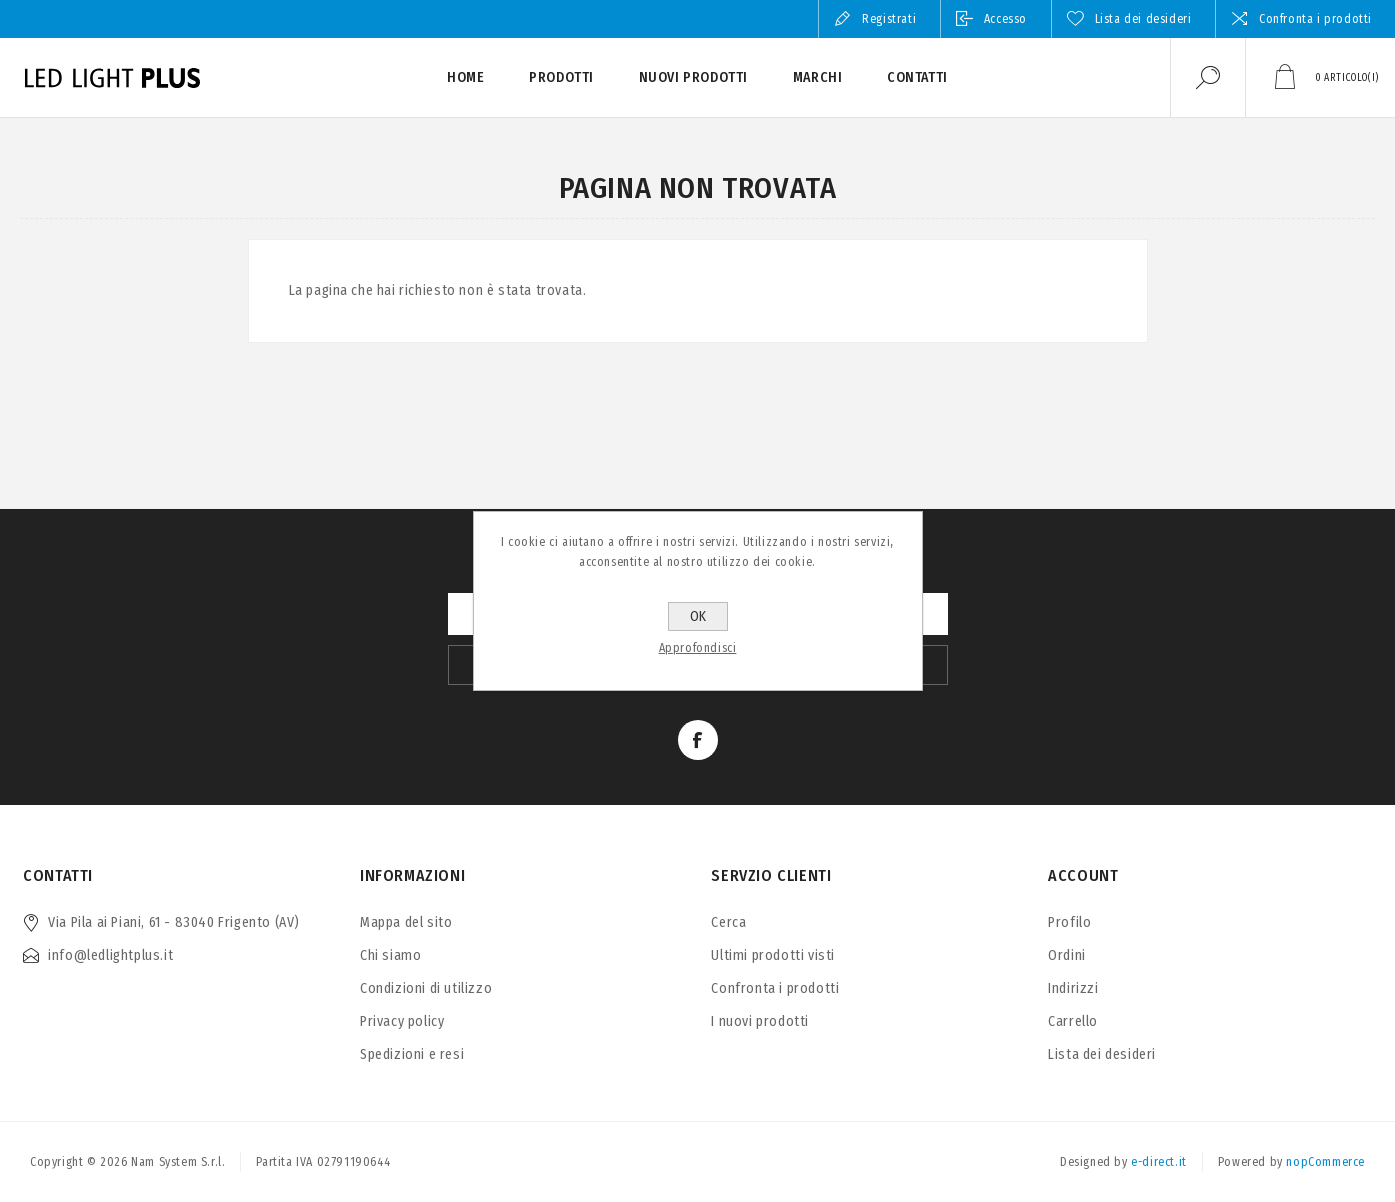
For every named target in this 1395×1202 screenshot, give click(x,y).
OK (698, 616)
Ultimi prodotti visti (773, 955)
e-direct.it (1159, 1162)
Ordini (1067, 955)
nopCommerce (1325, 1162)
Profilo (1069, 922)
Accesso (1005, 19)
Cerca (728, 922)
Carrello (1073, 1021)
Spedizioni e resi (412, 1054)
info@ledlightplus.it (110, 955)
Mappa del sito (406, 922)
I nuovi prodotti (760, 1021)
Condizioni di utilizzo (426, 988)
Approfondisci (698, 648)
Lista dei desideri (1102, 1054)
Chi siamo (390, 955)
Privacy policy (402, 1021)
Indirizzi (1073, 988)
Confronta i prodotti (1315, 19)
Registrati (889, 19)
